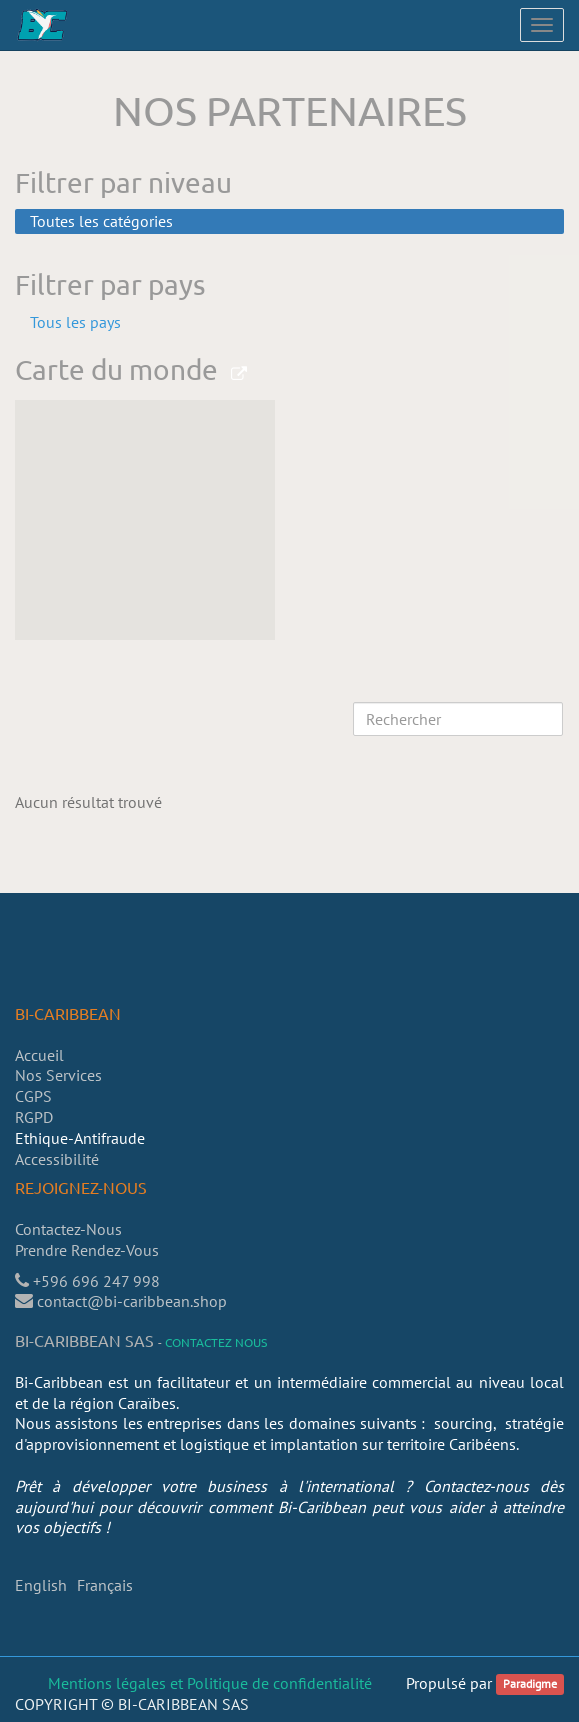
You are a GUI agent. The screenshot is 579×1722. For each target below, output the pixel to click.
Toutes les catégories (101, 221)
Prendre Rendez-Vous (89, 1250)
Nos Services (58, 1075)
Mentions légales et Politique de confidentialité (210, 1683)
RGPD (34, 1117)
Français (105, 1585)
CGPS (33, 1096)
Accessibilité (57, 1159)
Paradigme (530, 1684)
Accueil (39, 1055)
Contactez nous (216, 1342)
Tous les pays (75, 322)
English (41, 1585)
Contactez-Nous (68, 1229)
